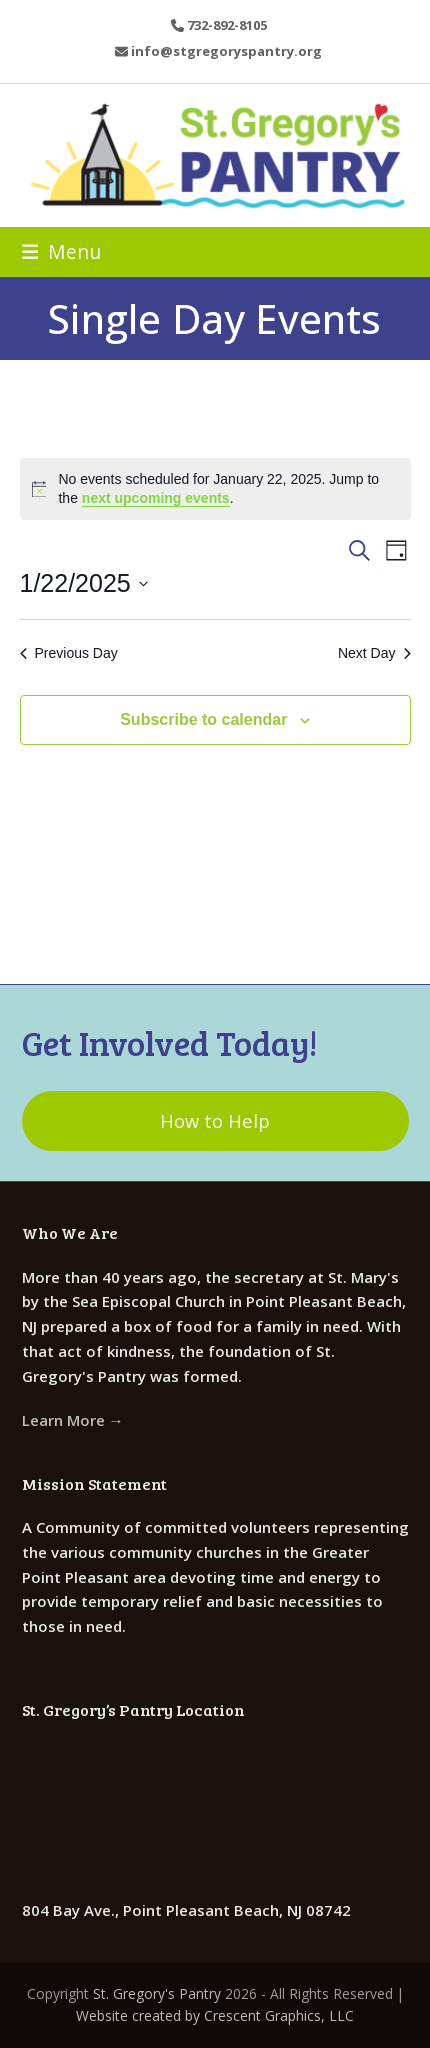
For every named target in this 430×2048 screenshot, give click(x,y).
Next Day (374, 653)
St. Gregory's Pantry (157, 1993)
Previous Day (69, 653)
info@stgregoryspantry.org (226, 51)
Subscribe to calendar (203, 719)
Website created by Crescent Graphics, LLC (215, 2015)
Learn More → (73, 1420)
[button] (62, 251)
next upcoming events (156, 498)
